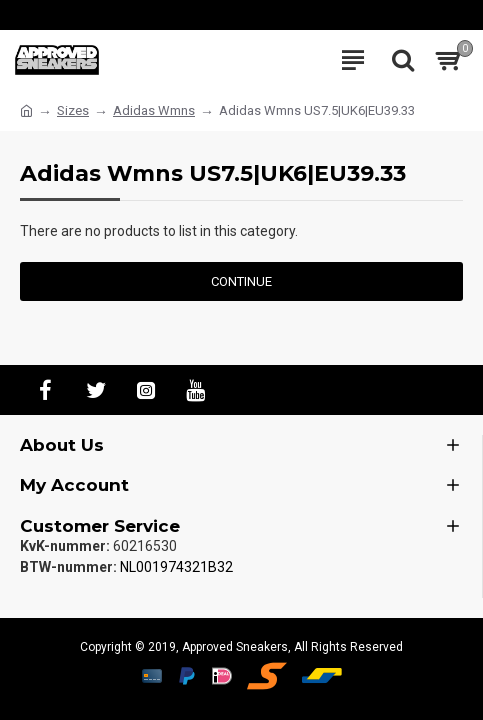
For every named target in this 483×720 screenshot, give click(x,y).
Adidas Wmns (154, 110)
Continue (241, 281)
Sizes (73, 110)
